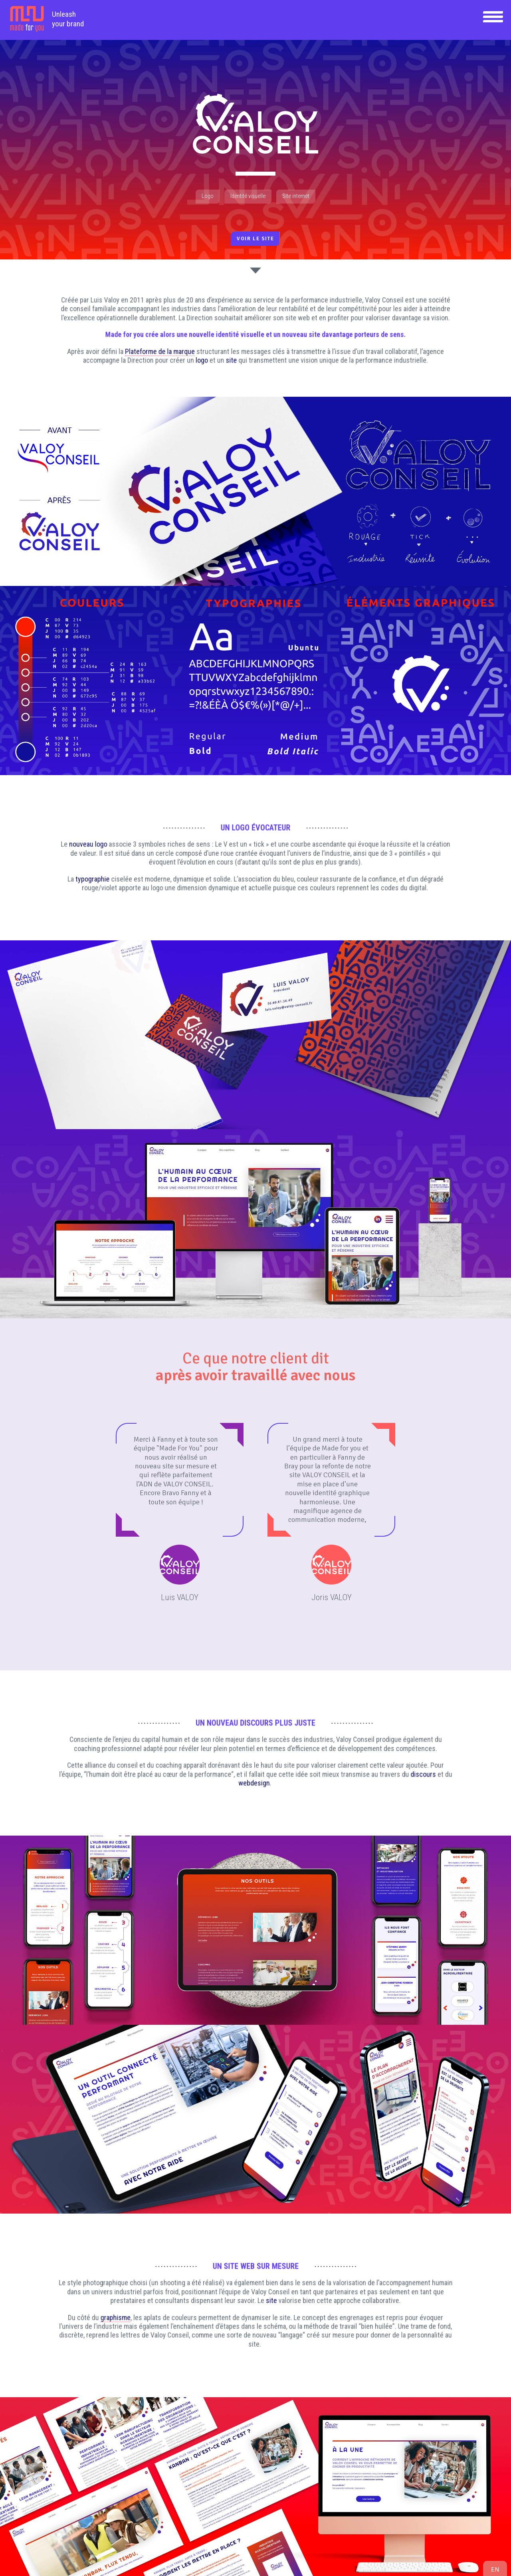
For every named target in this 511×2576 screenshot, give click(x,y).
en (495, 2569)
